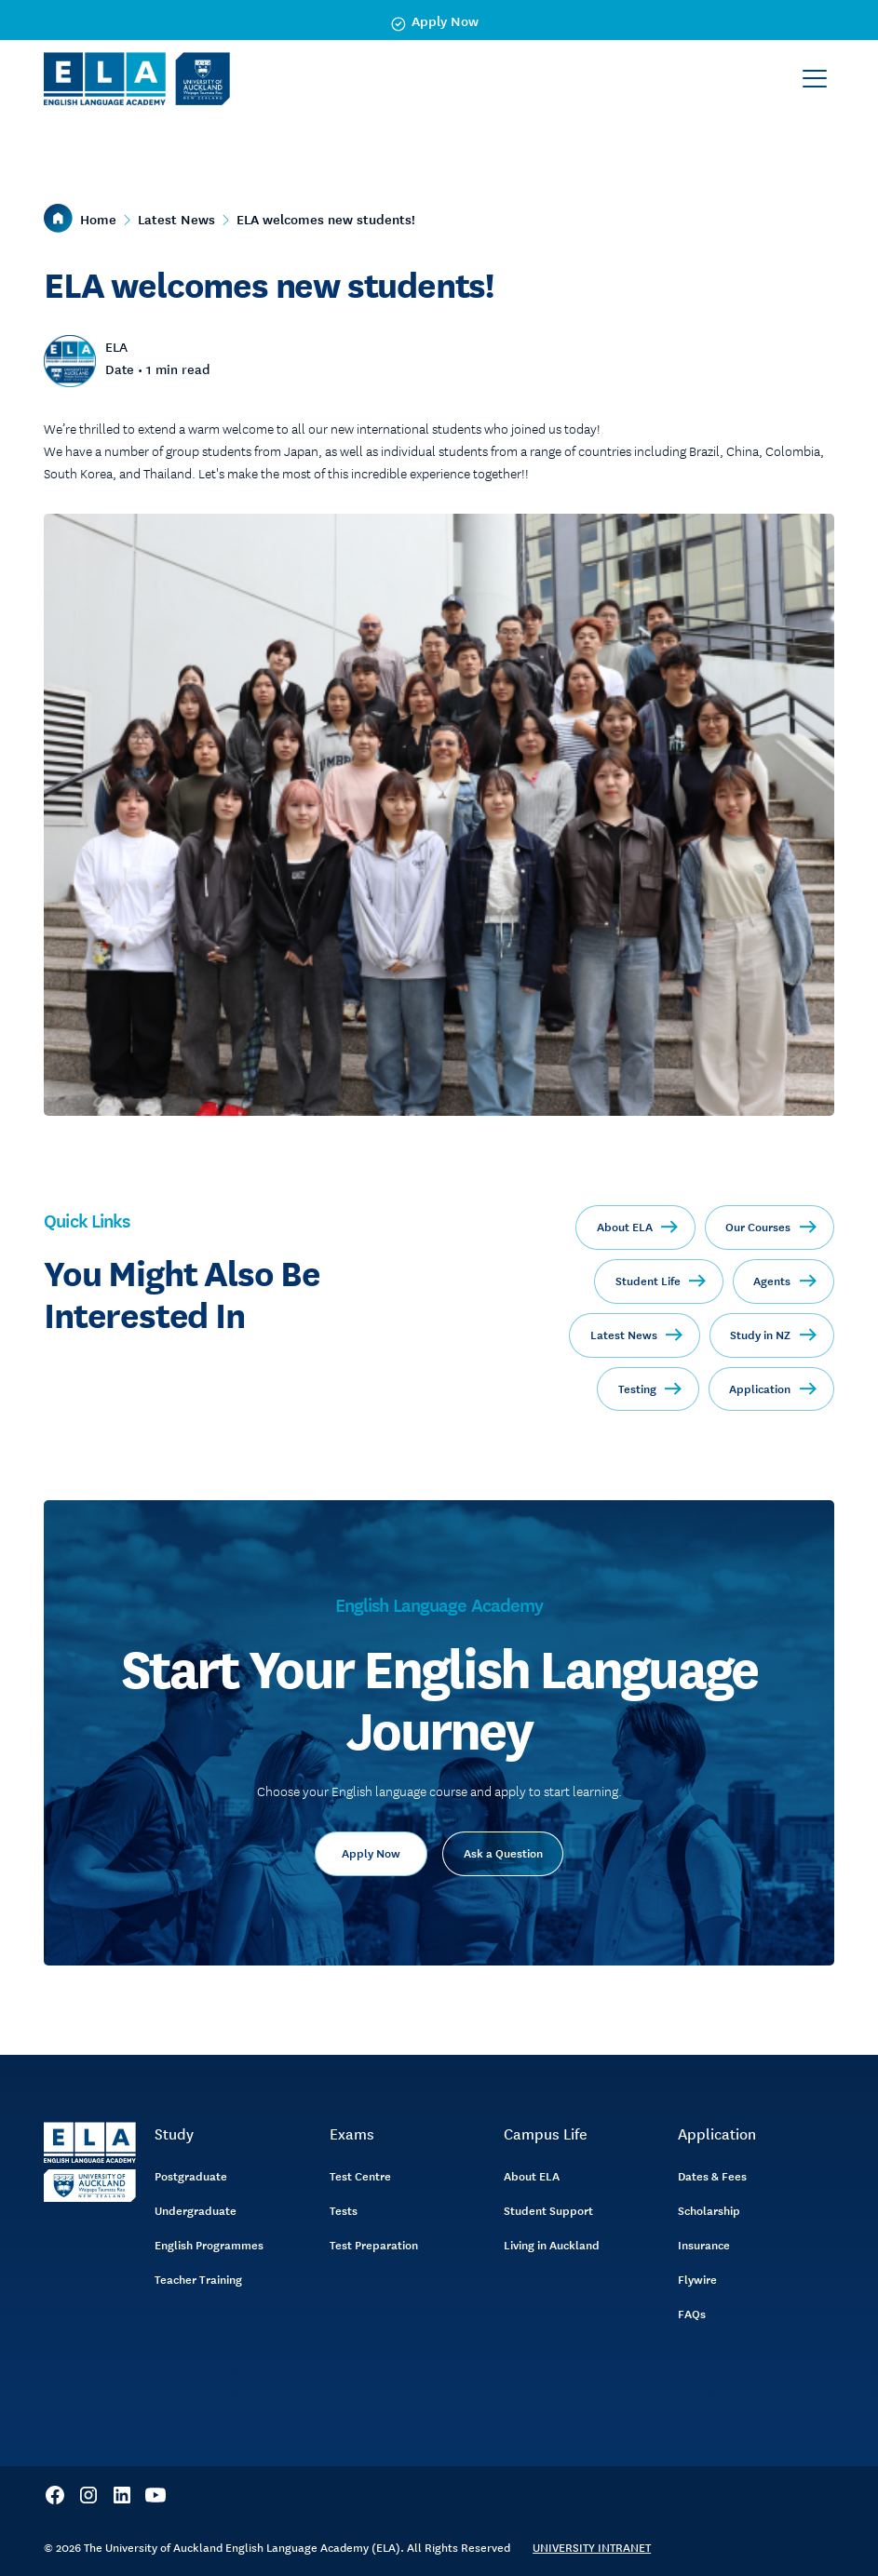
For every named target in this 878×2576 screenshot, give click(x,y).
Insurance (704, 2244)
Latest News (176, 218)
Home (98, 218)
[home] (137, 79)
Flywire (697, 2279)
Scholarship (709, 2210)
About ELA (532, 2176)
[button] (814, 79)
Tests (344, 2210)
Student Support (548, 2210)
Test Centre (360, 2176)
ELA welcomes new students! (325, 218)
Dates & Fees (712, 2176)
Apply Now (371, 1853)
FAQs (692, 2313)
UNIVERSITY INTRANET (592, 2547)
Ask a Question (503, 1853)
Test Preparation (374, 2244)
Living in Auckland (552, 2244)
